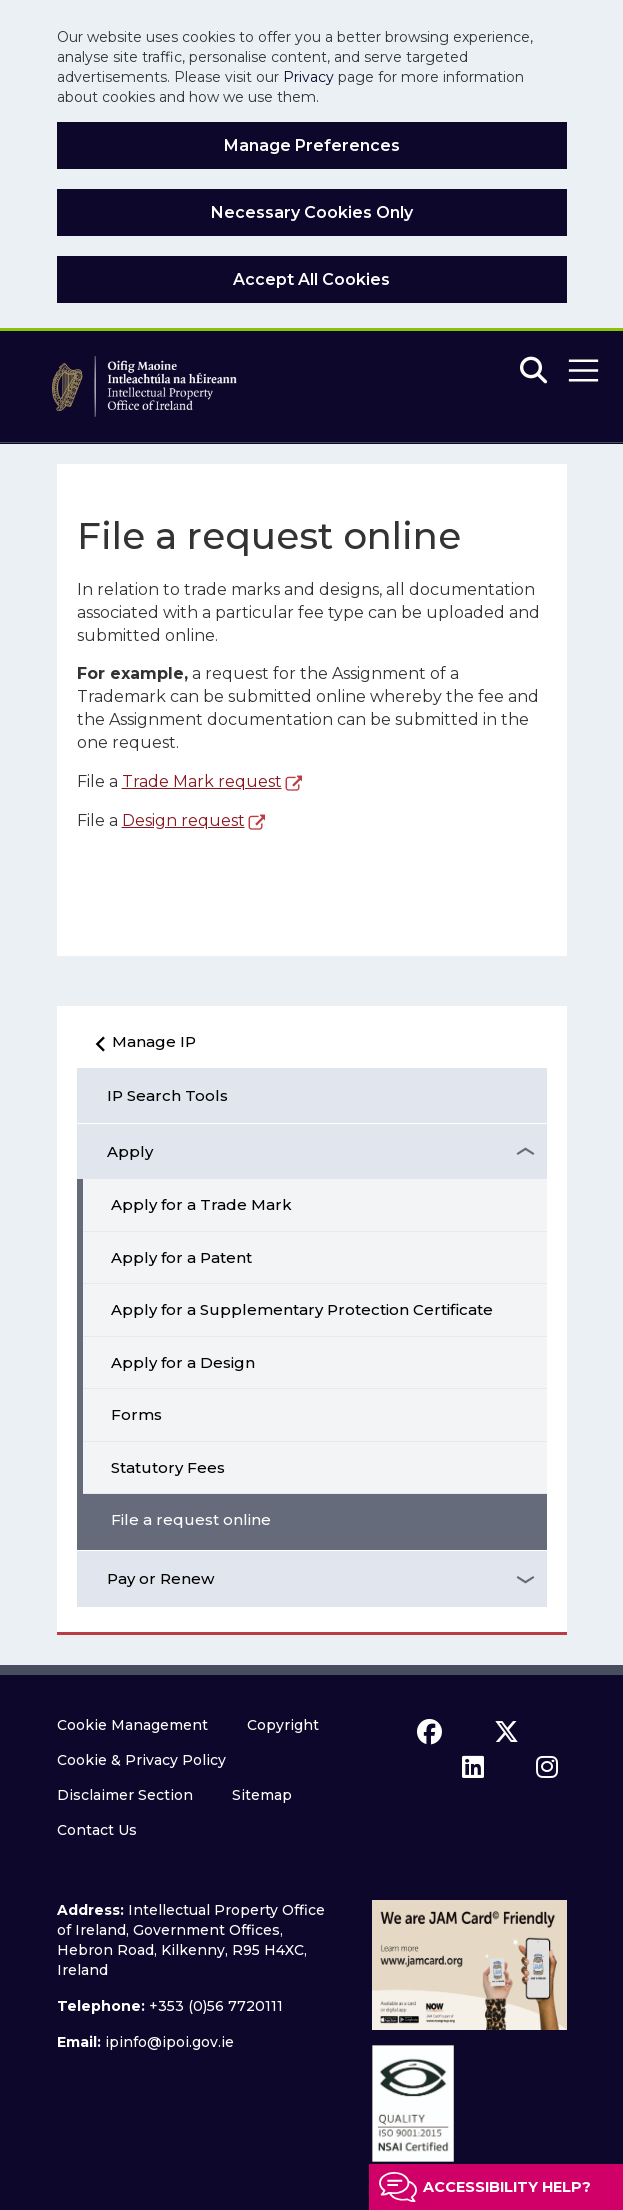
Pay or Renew (160, 1578)
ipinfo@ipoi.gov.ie (169, 2042)
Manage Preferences (312, 145)
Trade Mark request (202, 781)
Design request (183, 820)
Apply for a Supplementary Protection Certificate (302, 1309)
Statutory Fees (168, 1467)
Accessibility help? (507, 2187)
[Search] (533, 371)
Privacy (308, 77)
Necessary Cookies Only (312, 212)
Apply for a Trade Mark (201, 1204)
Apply (130, 1151)
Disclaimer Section (125, 1795)
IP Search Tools (167, 1095)
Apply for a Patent (181, 1257)
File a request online (191, 1519)
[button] (583, 370)
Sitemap (262, 1795)
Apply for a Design (183, 1362)
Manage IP (140, 1049)
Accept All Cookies (311, 279)
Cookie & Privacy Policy (141, 1760)
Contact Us (97, 1830)
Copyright (283, 1725)
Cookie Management (132, 1725)
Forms (136, 1414)
